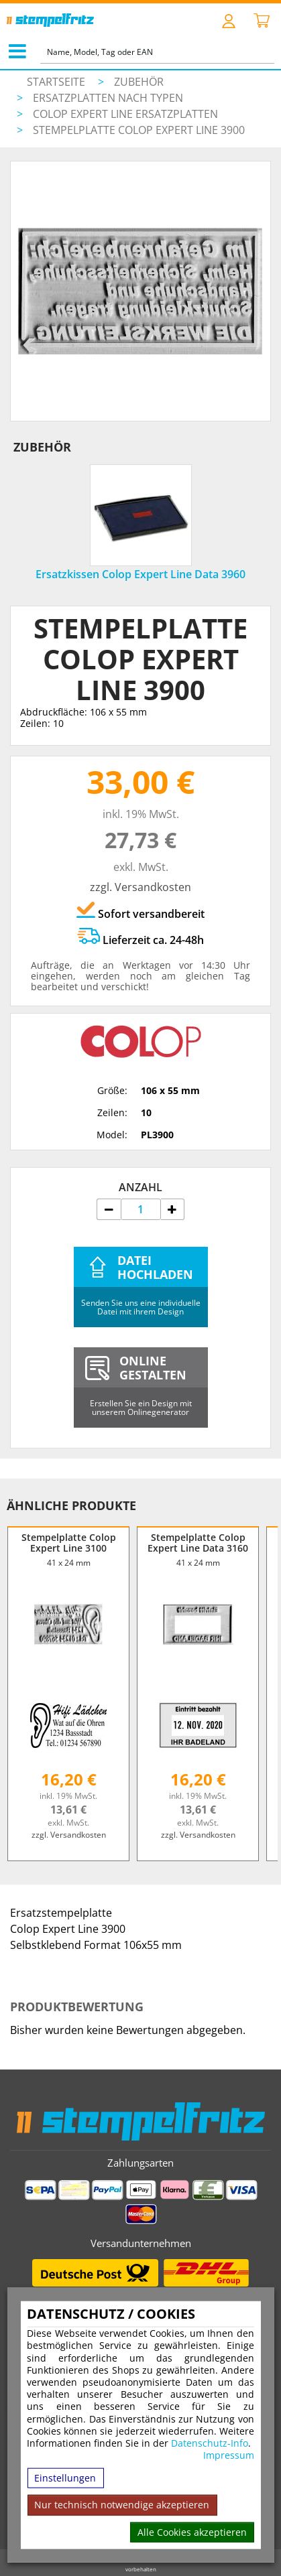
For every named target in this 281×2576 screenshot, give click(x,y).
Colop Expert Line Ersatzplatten (125, 114)
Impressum (228, 2455)
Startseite (56, 81)
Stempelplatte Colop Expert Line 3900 (139, 130)
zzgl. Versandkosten (140, 887)
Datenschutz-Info (209, 2443)
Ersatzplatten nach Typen (108, 97)
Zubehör (139, 81)
